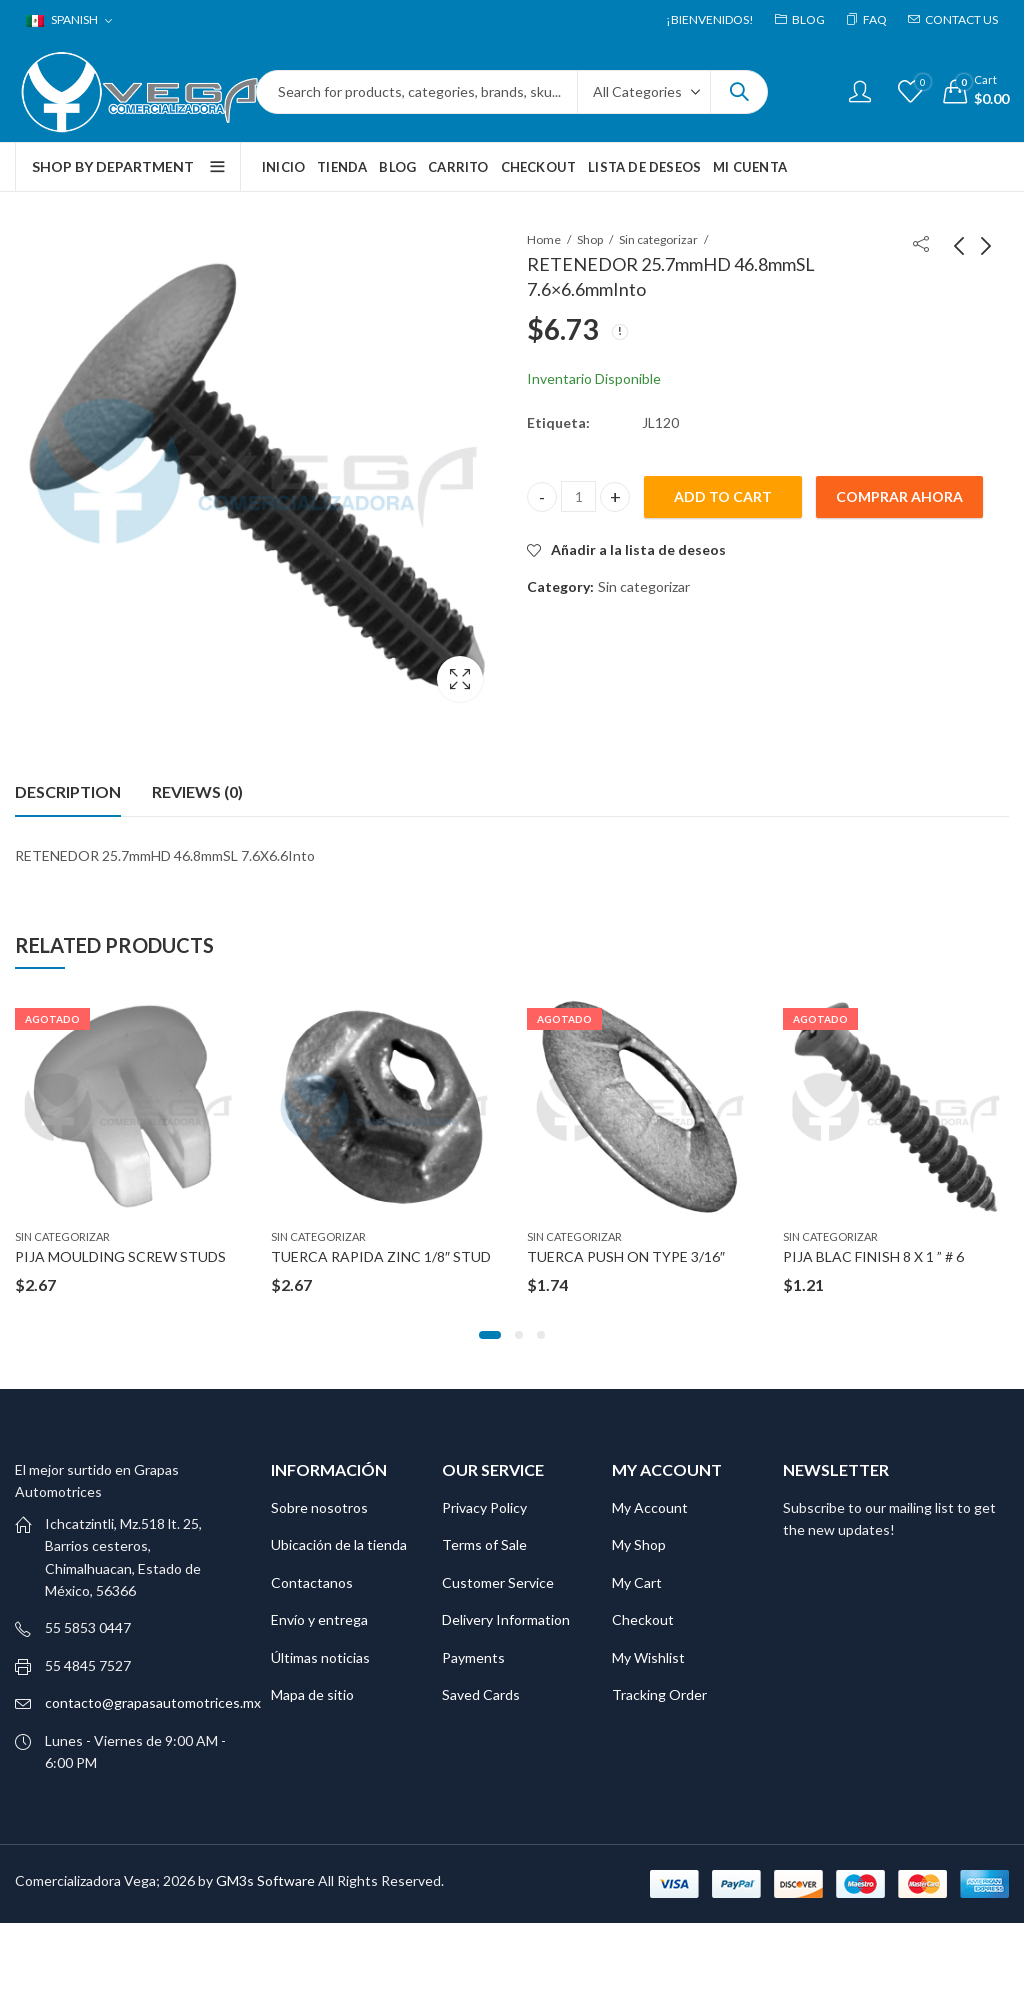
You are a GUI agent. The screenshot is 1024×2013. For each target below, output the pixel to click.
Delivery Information (506, 1619)
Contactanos (312, 1582)
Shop (590, 239)
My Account (650, 1507)
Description (68, 791)
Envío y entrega (319, 1619)
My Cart (637, 1582)
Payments (473, 1657)
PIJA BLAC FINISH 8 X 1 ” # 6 (873, 1256)
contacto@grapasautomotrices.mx (153, 1702)
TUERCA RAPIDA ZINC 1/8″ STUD (381, 1256)
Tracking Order (659, 1694)
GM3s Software (267, 1880)
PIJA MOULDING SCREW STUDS (120, 1256)
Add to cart (723, 496)
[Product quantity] (578, 496)
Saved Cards (481, 1694)
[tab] (68, 792)
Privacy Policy (484, 1507)
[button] (490, 1335)
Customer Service (498, 1582)
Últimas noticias (320, 1657)
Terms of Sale (484, 1544)
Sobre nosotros (319, 1507)
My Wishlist (648, 1657)
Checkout (643, 1619)
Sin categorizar (658, 239)
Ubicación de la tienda (339, 1544)
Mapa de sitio (312, 1694)
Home (544, 239)
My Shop (639, 1544)
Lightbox (460, 679)
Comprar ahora (899, 496)
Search (739, 92)
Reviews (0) (197, 791)
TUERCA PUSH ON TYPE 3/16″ (626, 1256)
